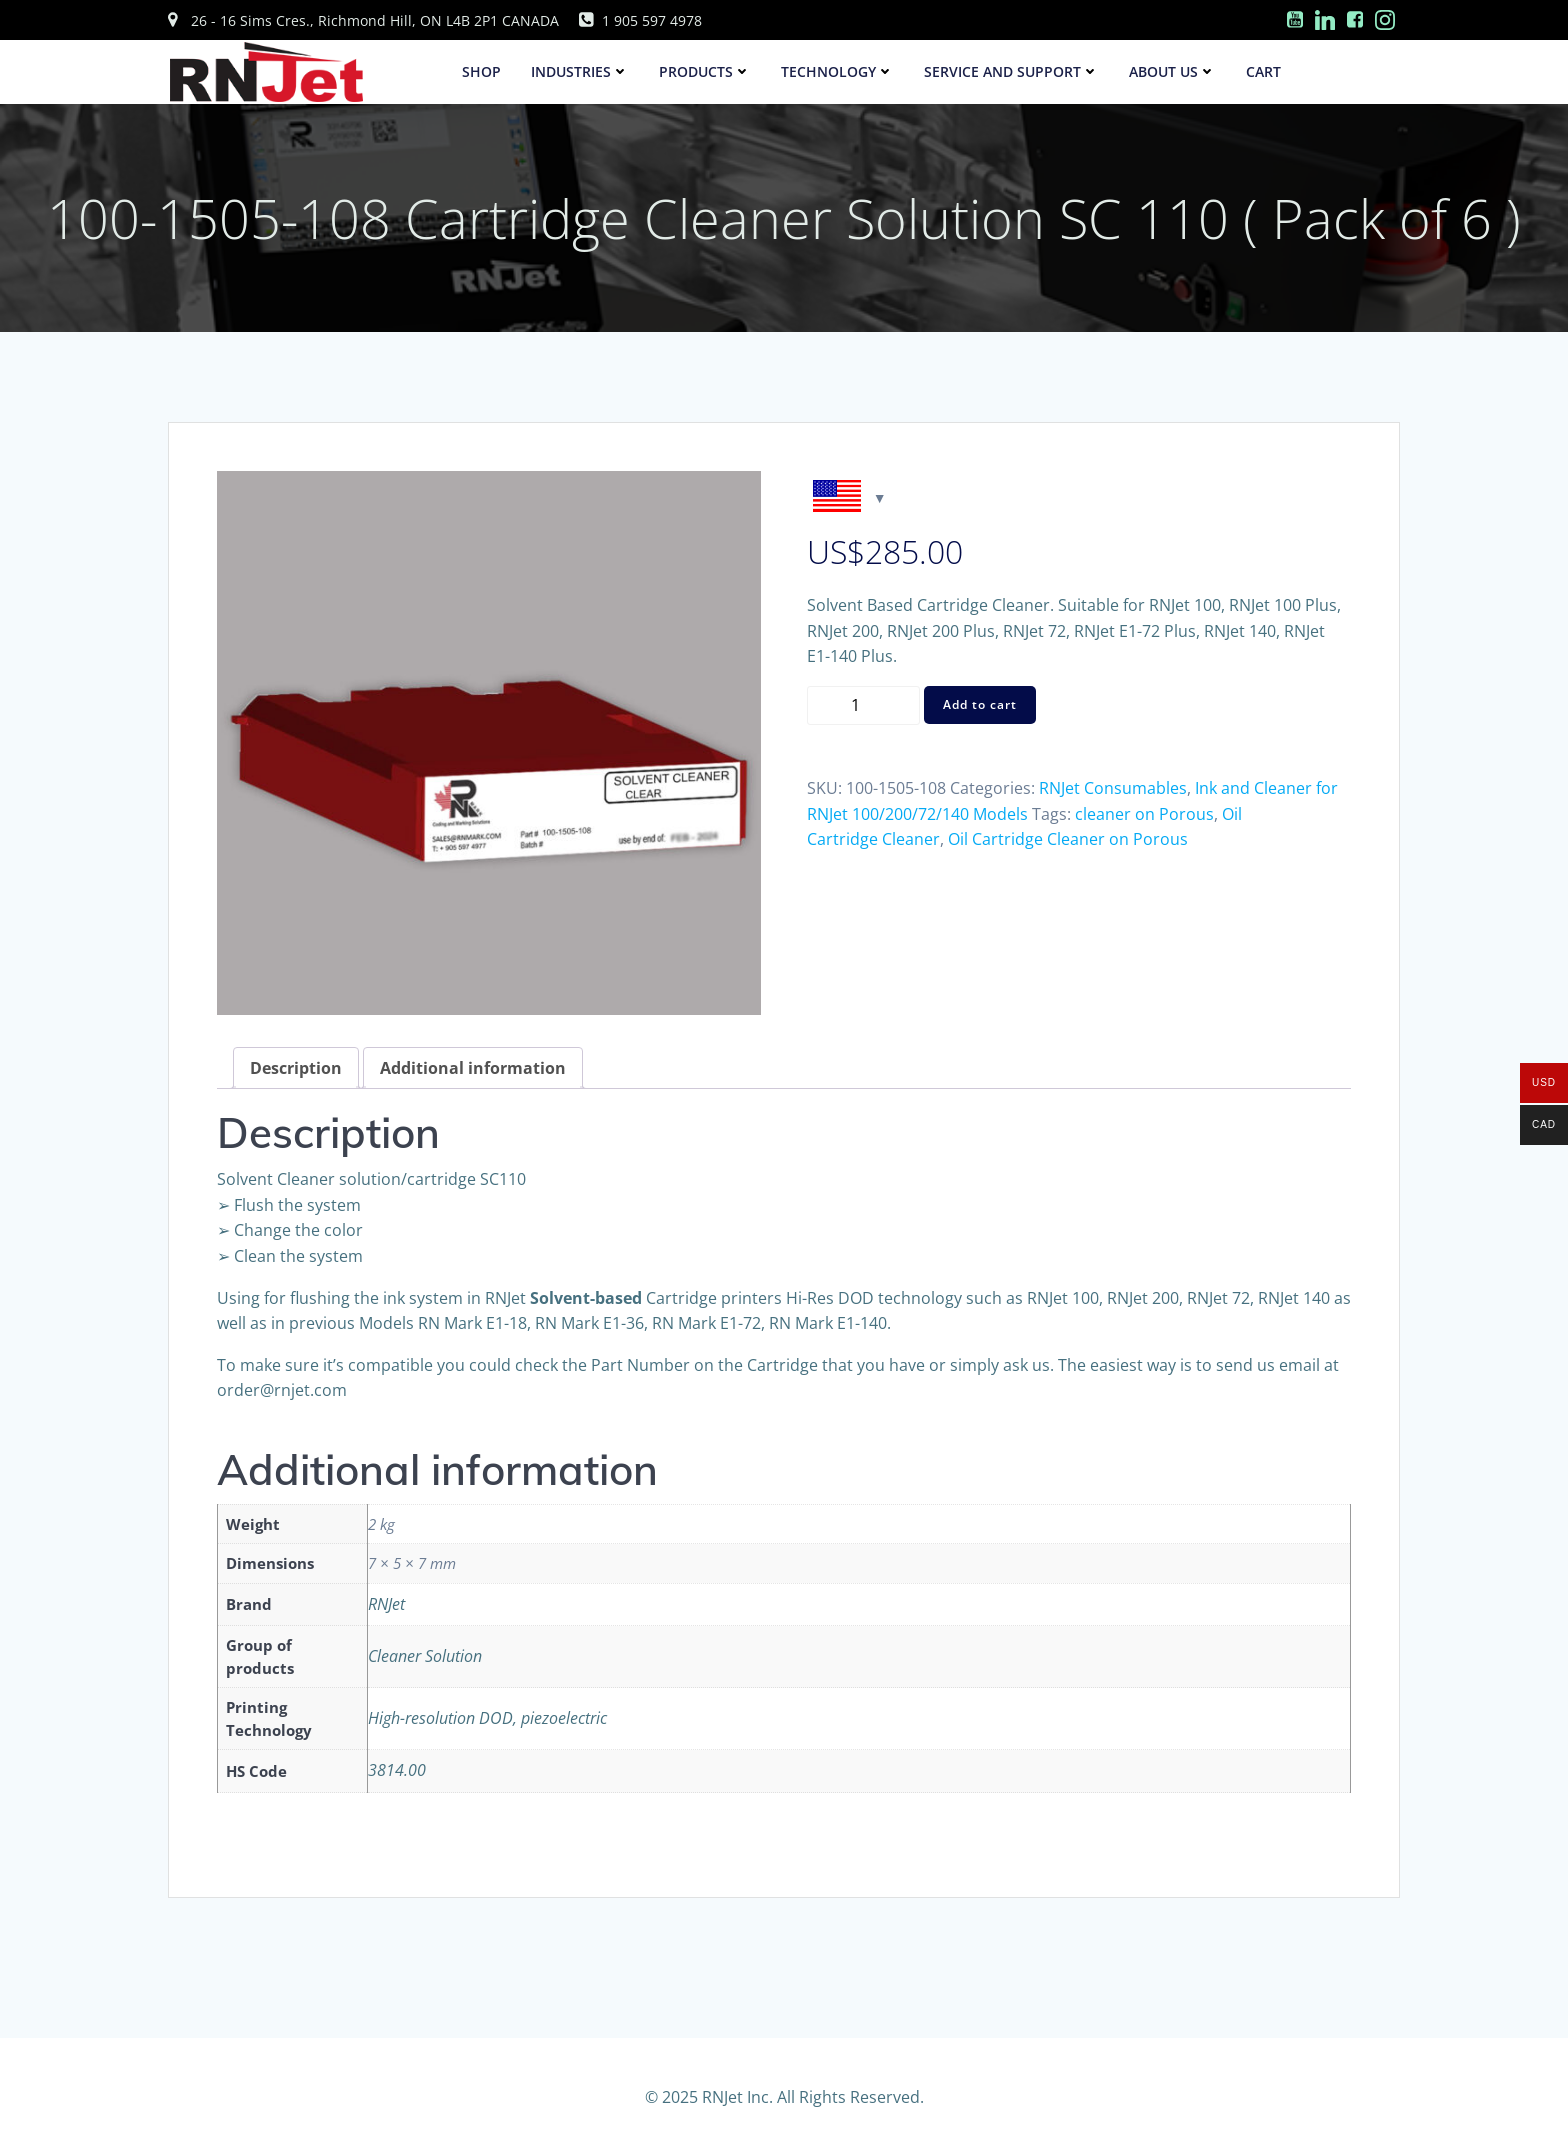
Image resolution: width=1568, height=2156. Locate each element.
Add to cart (980, 705)
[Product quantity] (863, 705)
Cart (1264, 72)
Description (296, 1069)
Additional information (473, 1069)
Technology (838, 72)
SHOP (482, 72)
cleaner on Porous (1144, 814)
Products (706, 72)
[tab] (296, 1069)
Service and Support (1012, 72)
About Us (1173, 72)
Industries (581, 72)
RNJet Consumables (1113, 789)
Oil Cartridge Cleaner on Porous (1068, 840)
